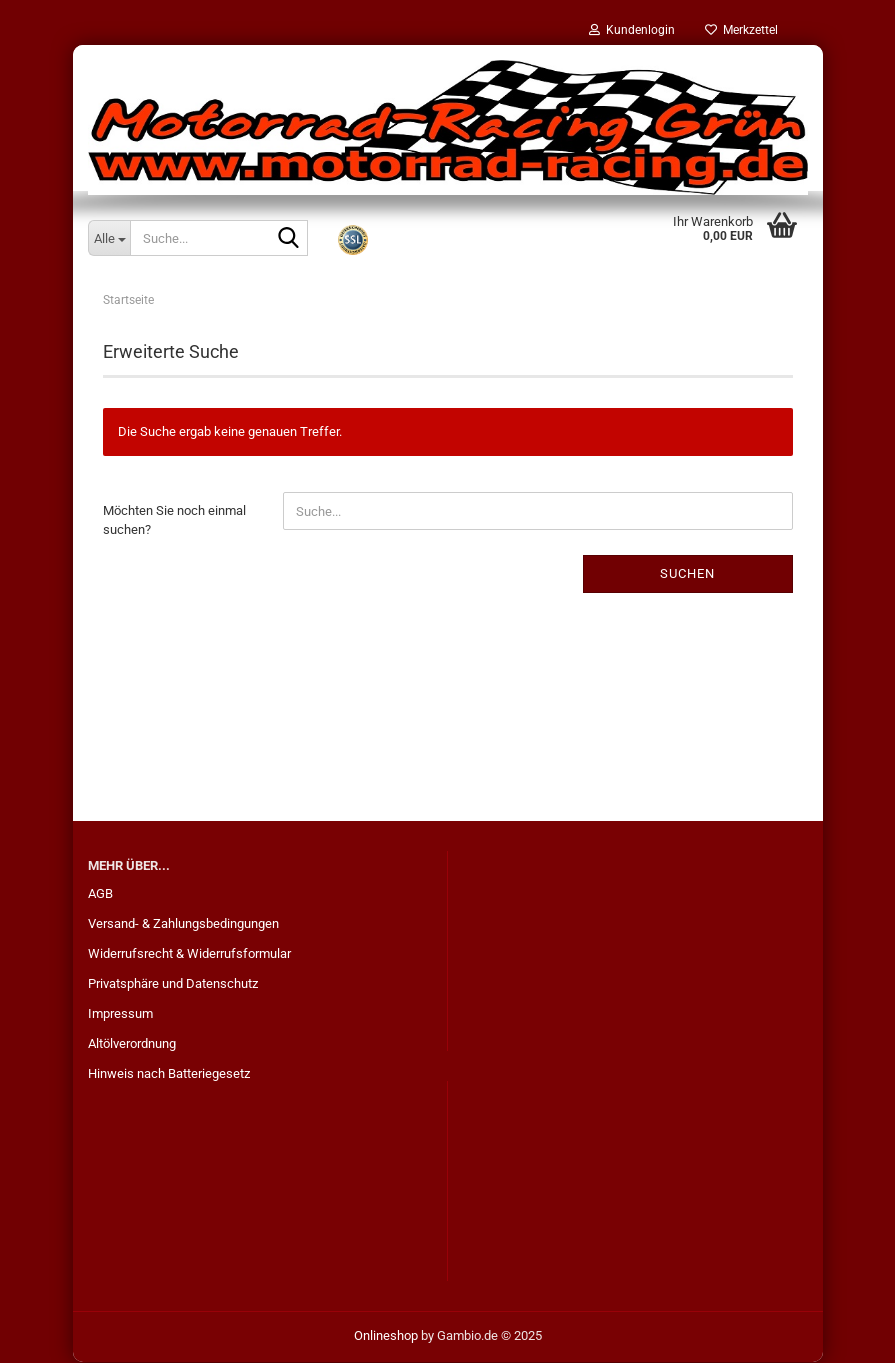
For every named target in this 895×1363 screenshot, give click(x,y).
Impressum (120, 1014)
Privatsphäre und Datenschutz (173, 984)
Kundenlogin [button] (632, 30)
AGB (100, 894)
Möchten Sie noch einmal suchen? (174, 522)
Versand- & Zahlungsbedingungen (183, 924)
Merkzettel (741, 30)
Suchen (687, 574)
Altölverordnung (132, 1044)
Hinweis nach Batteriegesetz (169, 1074)
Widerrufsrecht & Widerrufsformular (189, 954)
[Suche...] (109, 238)
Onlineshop (386, 1336)
